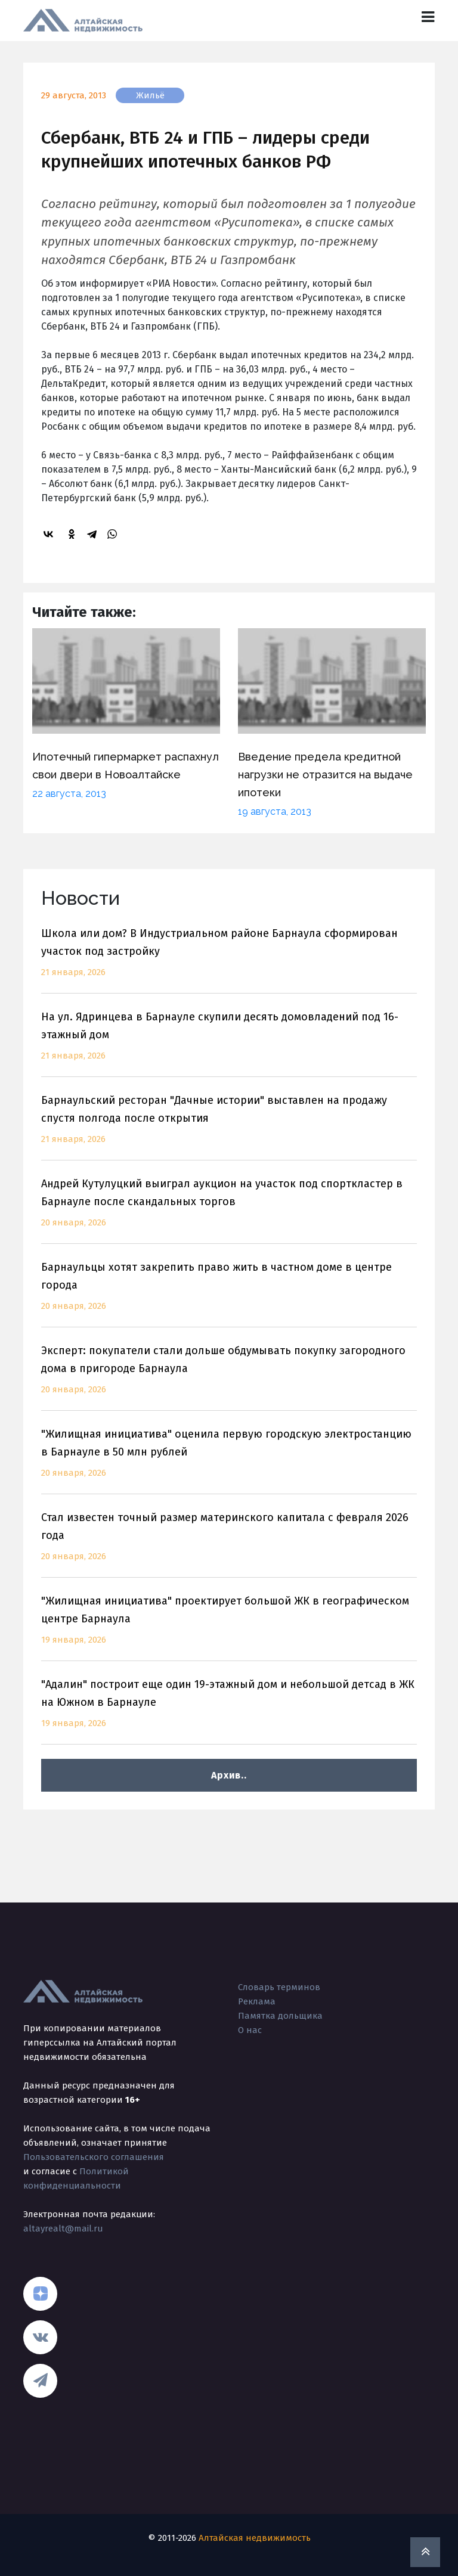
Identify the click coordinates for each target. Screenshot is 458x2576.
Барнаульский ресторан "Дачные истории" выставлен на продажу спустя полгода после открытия (229, 1127)
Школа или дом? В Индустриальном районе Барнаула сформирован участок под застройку (229, 960)
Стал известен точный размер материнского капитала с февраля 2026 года (229, 1544)
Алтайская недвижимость (255, 2537)
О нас (250, 2030)
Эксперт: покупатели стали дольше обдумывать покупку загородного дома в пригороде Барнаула (229, 1377)
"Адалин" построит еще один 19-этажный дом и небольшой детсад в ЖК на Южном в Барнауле (229, 1711)
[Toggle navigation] (428, 17)
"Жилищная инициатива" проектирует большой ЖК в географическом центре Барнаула (229, 1627)
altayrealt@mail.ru (63, 2228)
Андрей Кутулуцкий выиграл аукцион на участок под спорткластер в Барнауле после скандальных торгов (229, 1210)
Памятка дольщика (280, 2015)
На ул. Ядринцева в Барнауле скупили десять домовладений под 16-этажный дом (229, 1043)
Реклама (257, 2001)
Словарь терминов (279, 1987)
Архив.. (228, 1775)
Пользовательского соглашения (93, 2157)
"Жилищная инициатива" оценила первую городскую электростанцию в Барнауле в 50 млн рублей (229, 1460)
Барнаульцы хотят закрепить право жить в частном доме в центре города (229, 1294)
